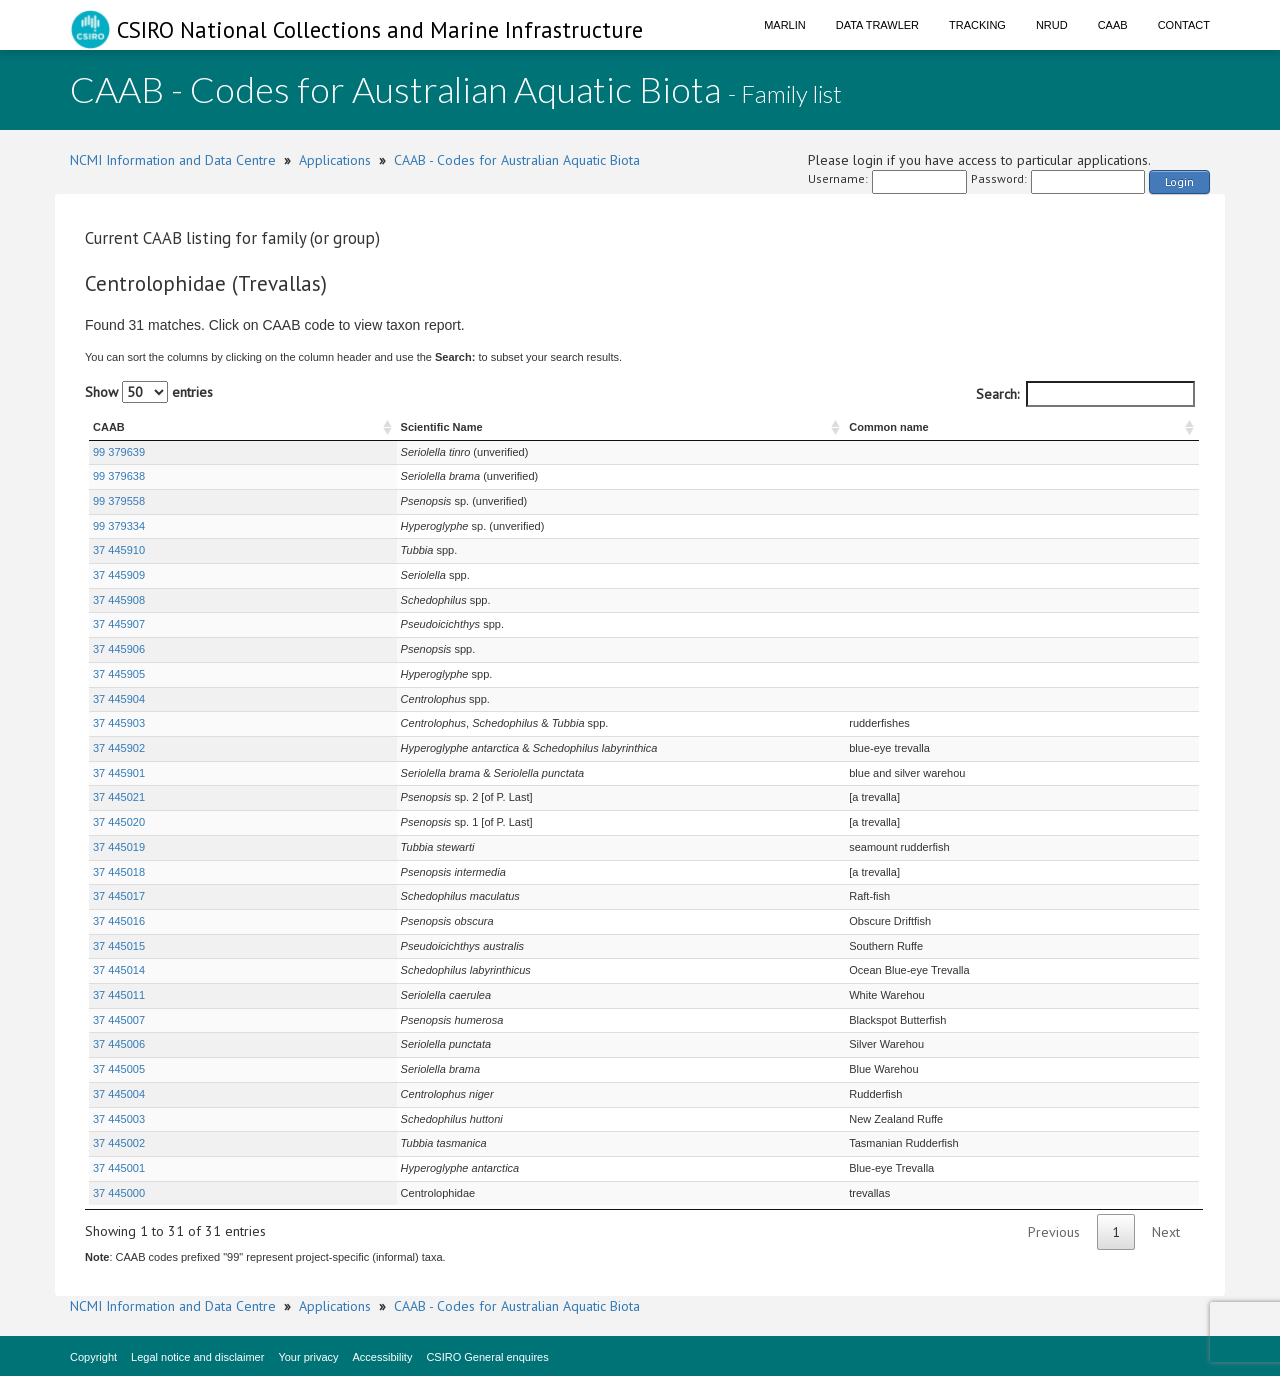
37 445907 (119, 624)
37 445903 (119, 723)
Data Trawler (877, 25)
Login (1179, 181)
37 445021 (119, 797)
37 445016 (119, 921)
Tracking (977, 25)
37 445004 (119, 1094)
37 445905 (119, 674)
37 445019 (119, 847)
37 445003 (119, 1119)
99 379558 (119, 501)
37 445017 (119, 896)
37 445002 (119, 1143)
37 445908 (119, 600)
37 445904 (119, 699)
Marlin (785, 25)
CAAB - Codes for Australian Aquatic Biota (517, 160)
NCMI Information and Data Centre (173, 160)
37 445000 (119, 1193)
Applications (335, 160)
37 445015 (119, 946)
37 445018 (119, 872)
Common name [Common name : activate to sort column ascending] (935, 427)
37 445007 (119, 1020)
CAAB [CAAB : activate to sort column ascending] (109, 427)
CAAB (1113, 25)
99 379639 (119, 452)
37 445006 (119, 1044)
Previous (1054, 1232)
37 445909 (119, 575)
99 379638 (119, 476)
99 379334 (119, 526)
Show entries (149, 392)
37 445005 (119, 1069)
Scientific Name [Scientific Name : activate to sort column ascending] (283, 427)
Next (1166, 1232)
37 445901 (119, 773)
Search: (1085, 394)
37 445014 (119, 970)
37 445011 (119, 995)
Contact (1184, 25)
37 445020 (119, 822)
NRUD (1052, 25)
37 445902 (119, 748)
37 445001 (119, 1168)
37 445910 (119, 550)
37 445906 (119, 649)
